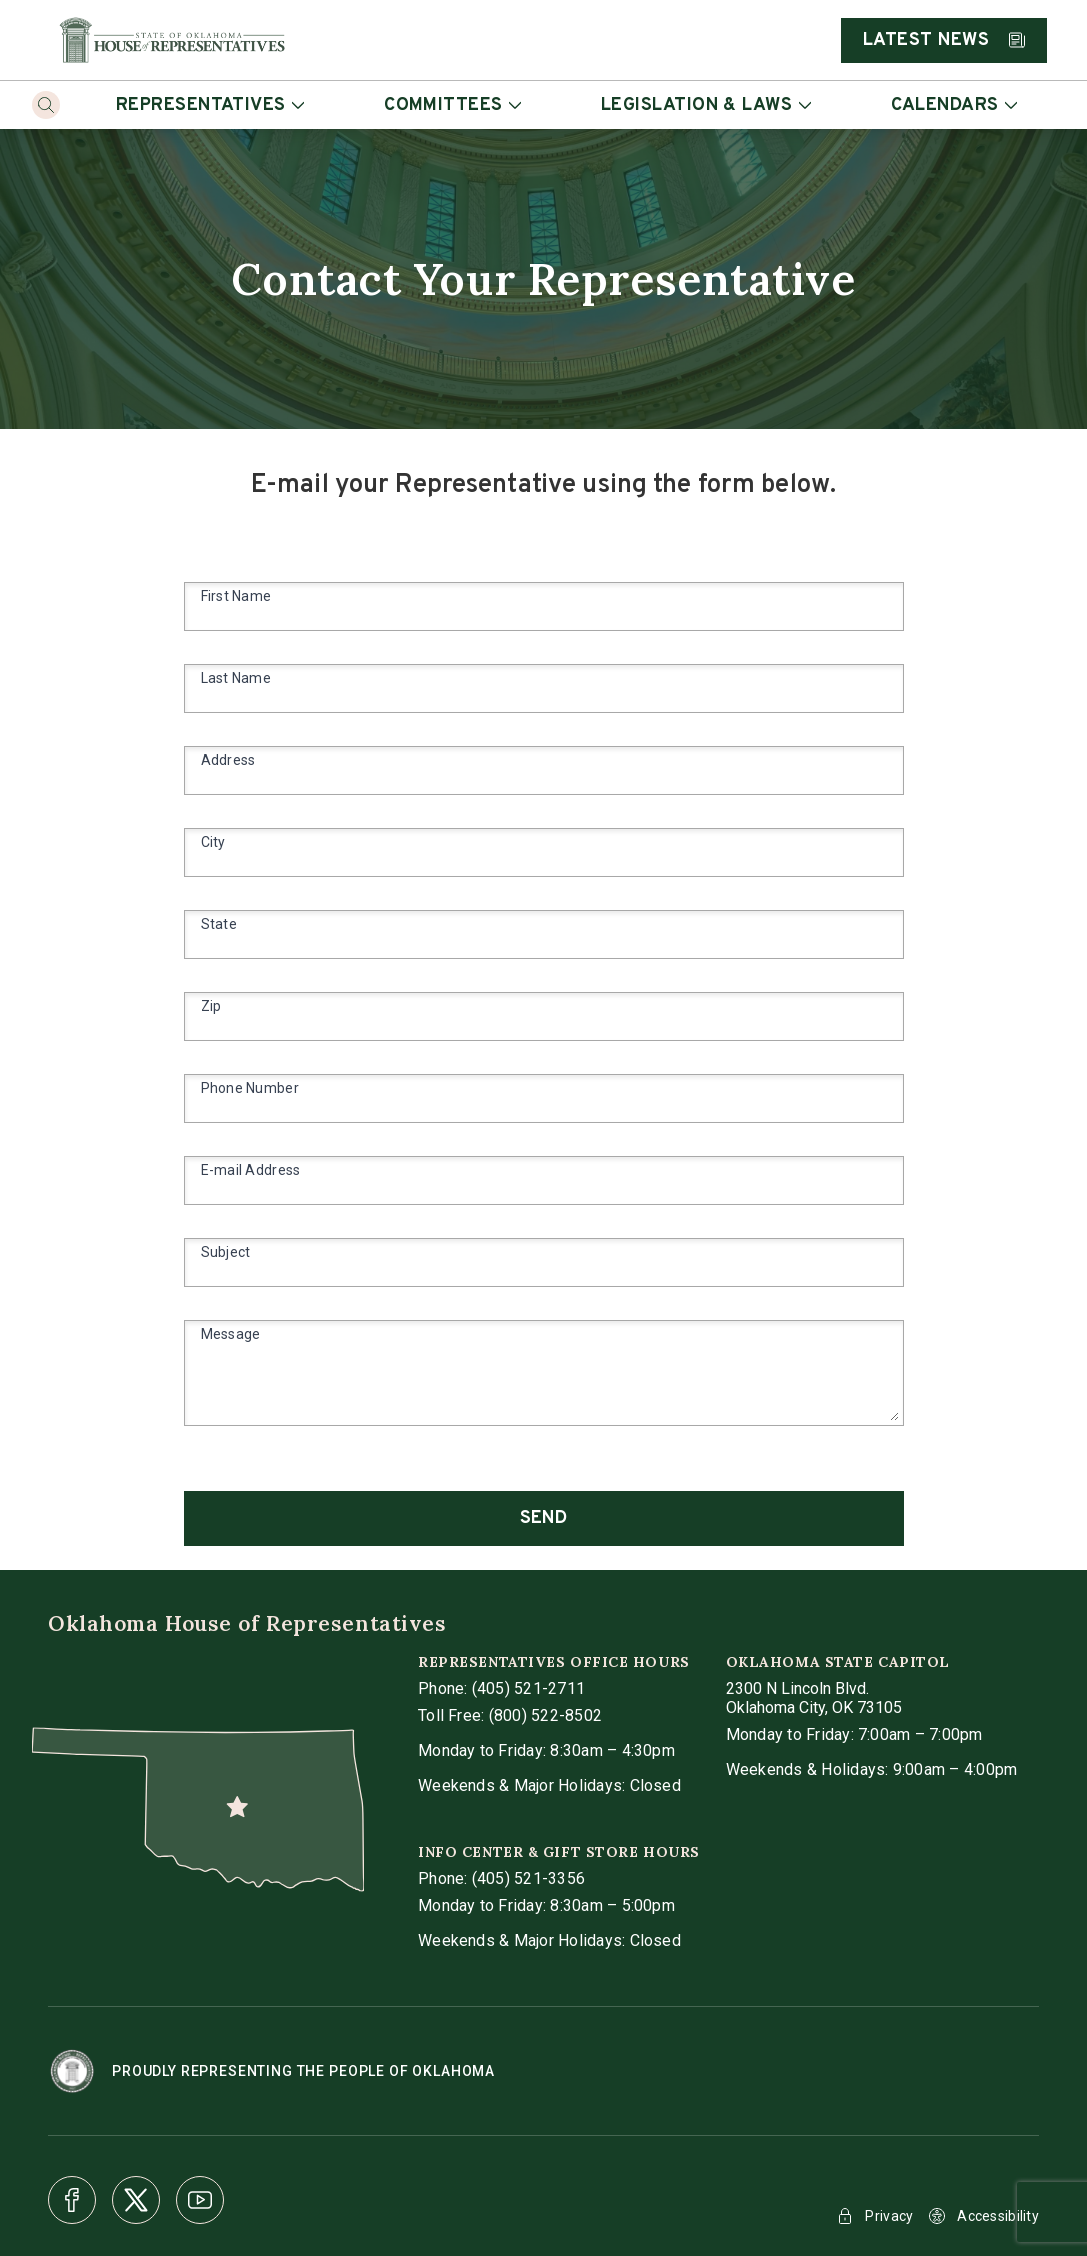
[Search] (46, 105)
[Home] (172, 40)
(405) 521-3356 (528, 1878)
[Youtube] (200, 2200)
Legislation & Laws (706, 105)
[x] (136, 2200)
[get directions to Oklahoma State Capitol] (814, 1698)
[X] (136, 2200)
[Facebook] (72, 2200)
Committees (452, 105)
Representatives (210, 105)
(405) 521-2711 (528, 1688)
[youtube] (200, 2200)
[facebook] (72, 2200)
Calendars (954, 105)
